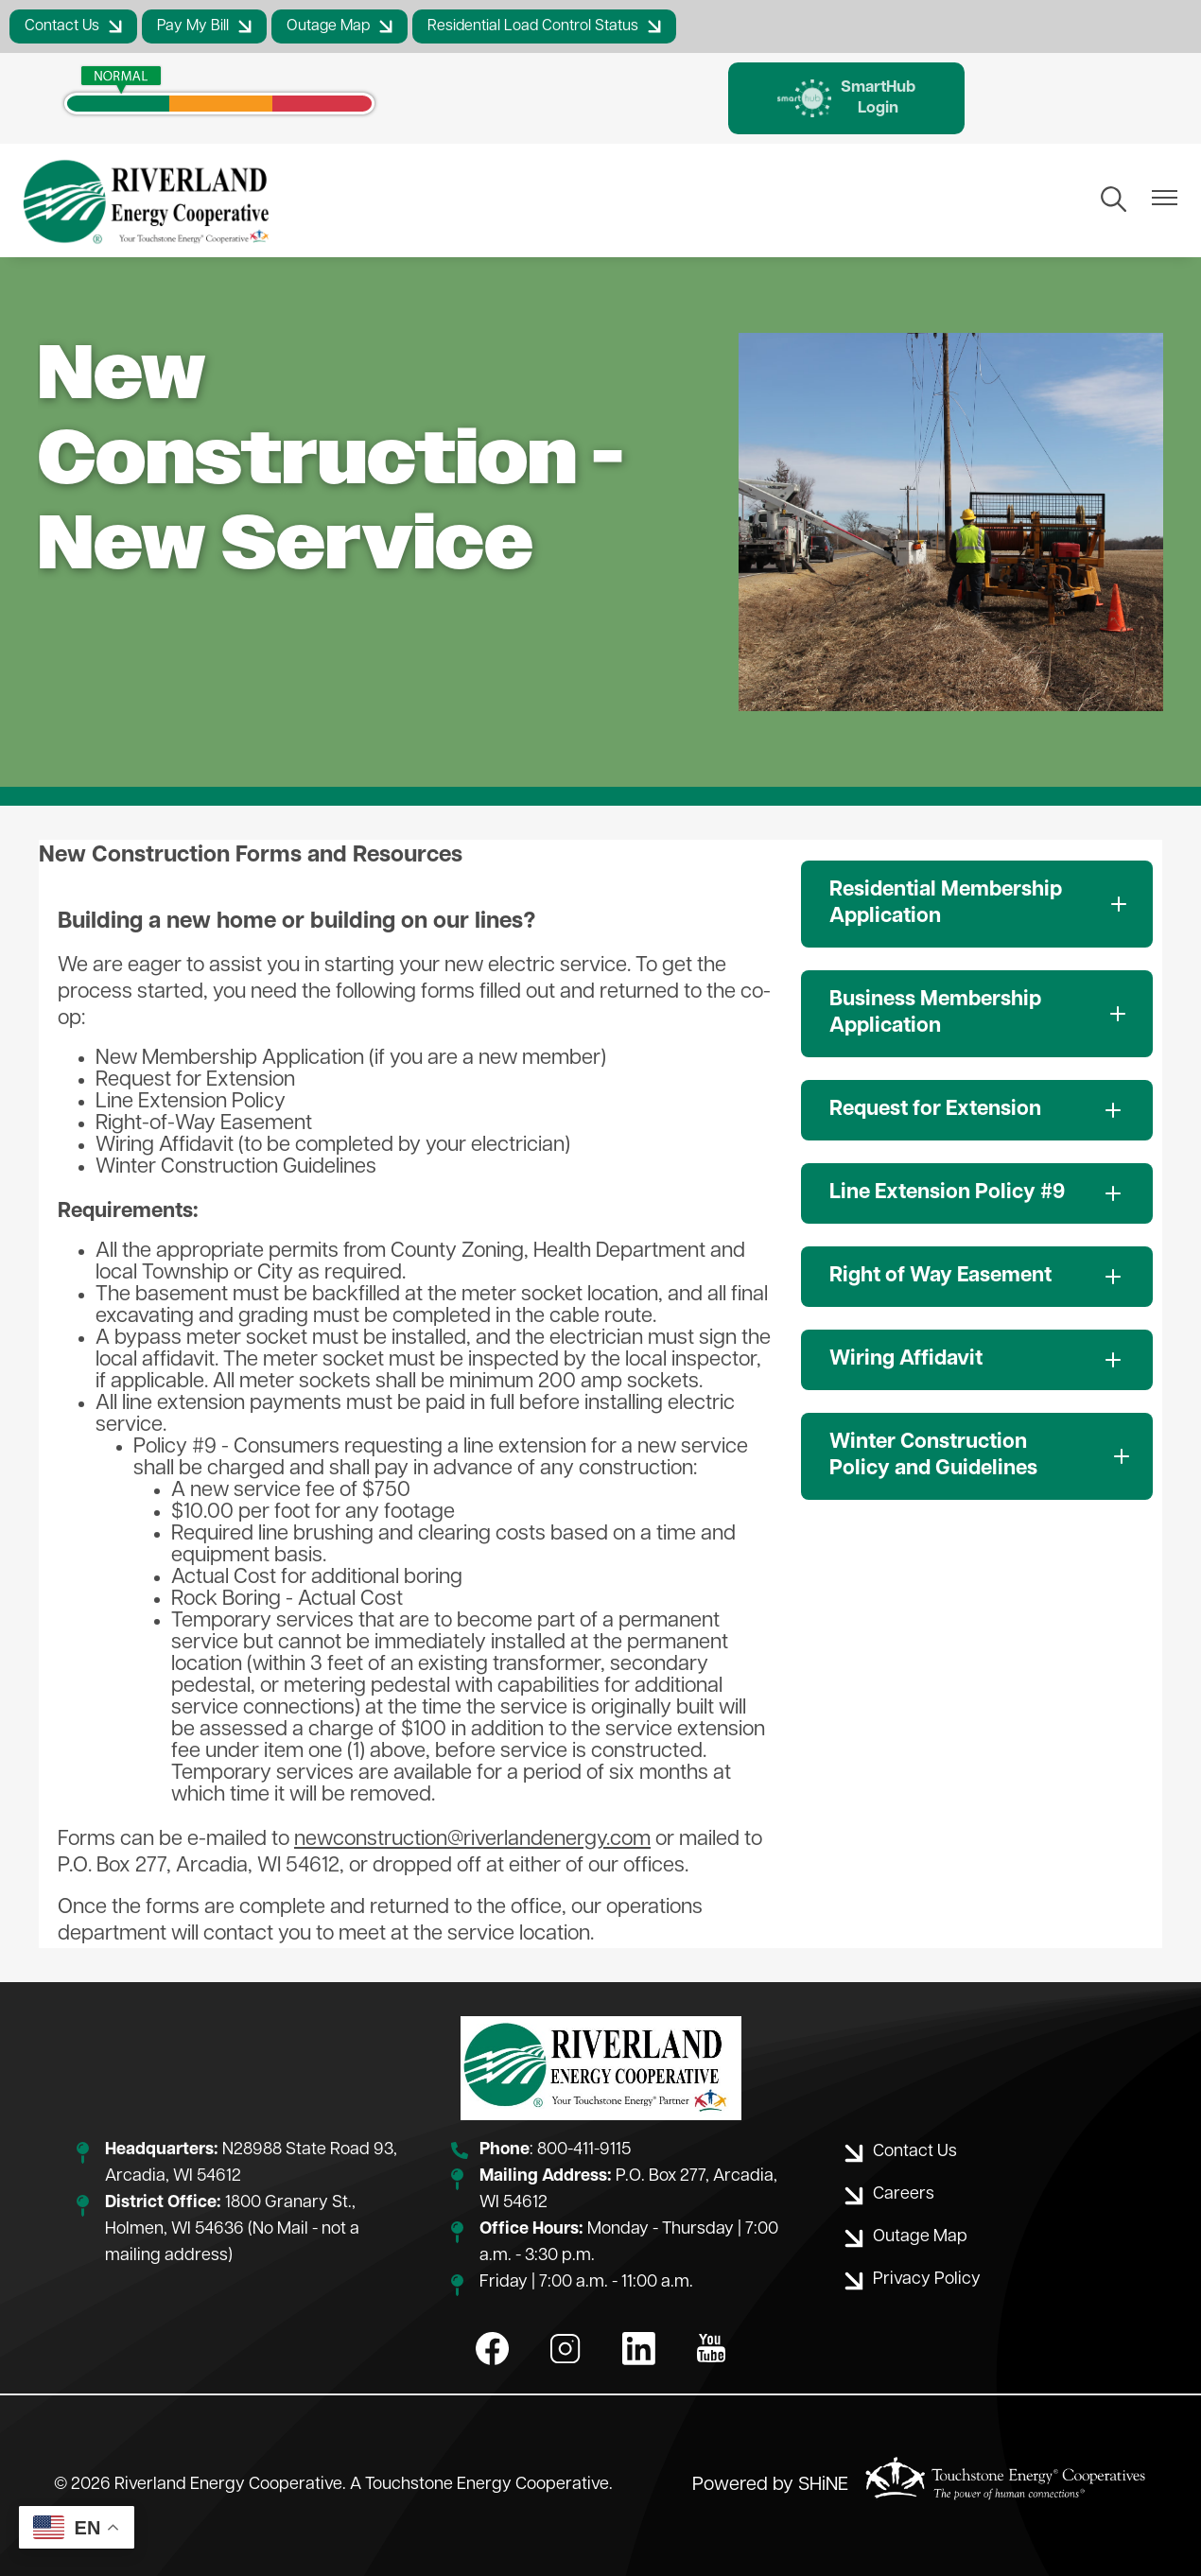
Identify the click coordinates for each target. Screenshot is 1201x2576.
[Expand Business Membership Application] (977, 1014)
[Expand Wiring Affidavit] (977, 1361)
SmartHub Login (846, 98)
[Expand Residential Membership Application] (977, 905)
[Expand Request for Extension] (977, 1111)
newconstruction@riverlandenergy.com (472, 1841)
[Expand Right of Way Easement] (977, 1277)
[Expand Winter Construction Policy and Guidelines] (977, 1457)
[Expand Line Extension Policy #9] (977, 1194)
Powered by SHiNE (770, 2486)
